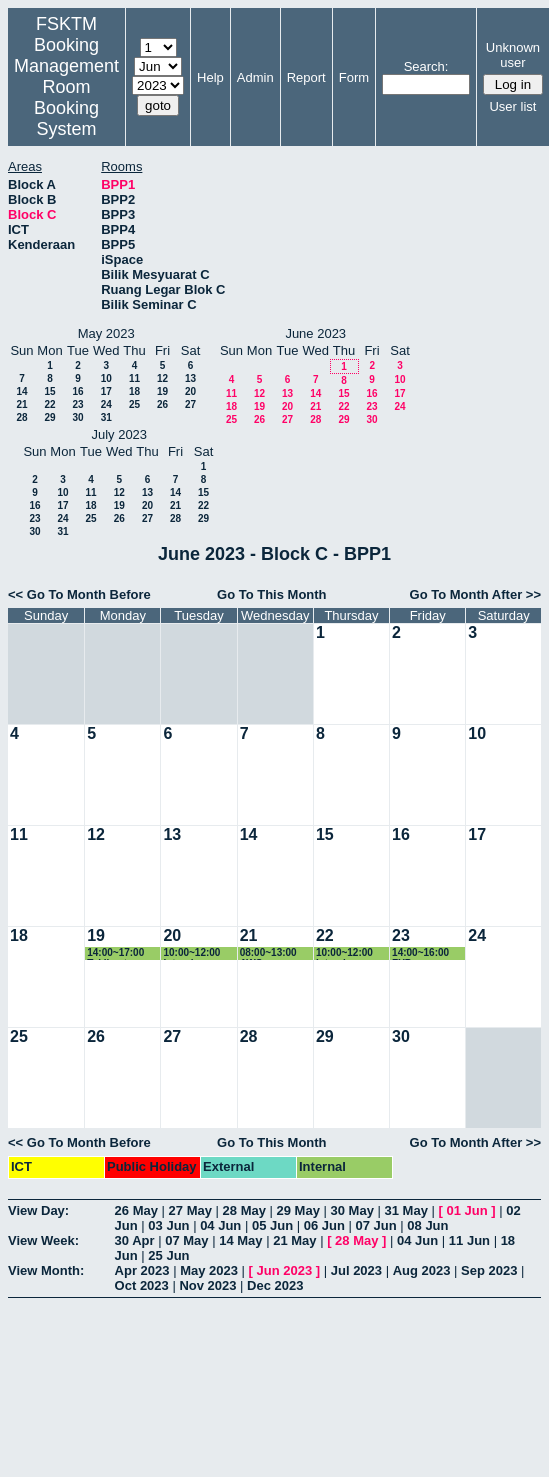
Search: (426, 66)
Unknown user (513, 55)
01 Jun (466, 1210)
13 (190, 378)
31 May (406, 1210)
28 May (244, 1210)
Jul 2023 (356, 1270)
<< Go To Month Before (79, 594)
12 (162, 378)
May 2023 (209, 1270)
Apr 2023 (142, 1270)
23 (77, 404)
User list (512, 106)
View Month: (46, 1270)
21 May (294, 1240)
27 (190, 404)
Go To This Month (272, 594)
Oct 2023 (142, 1285)
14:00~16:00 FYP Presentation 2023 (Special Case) (423, 953)
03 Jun (168, 1225)
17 (106, 391)
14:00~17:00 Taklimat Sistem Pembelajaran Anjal (119, 953)
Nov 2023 (207, 1285)
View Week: (43, 1240)
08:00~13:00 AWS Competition (269, 953)
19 (162, 391)
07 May (186, 1240)
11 (134, 378)
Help (210, 77)
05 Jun (272, 1225)
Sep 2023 (489, 1270)
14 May (240, 1240)
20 (190, 391)
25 (134, 404)
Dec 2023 (275, 1285)
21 (21, 404)
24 (106, 404)
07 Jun (376, 1225)
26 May (136, 1210)
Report (306, 77)
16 (77, 391)
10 (106, 378)
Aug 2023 (422, 1270)
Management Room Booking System (66, 97)
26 (162, 404)
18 (134, 391)
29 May (298, 1210)
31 (106, 417)
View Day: (38, 1210)
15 (49, 391)
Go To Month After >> (475, 594)
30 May (352, 1210)
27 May (190, 1210)
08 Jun (427, 1225)
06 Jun (324, 1225)
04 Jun (220, 1225)
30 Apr (135, 1240)
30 (77, 417)
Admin (255, 77)
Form (354, 77)
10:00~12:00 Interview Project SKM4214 (191, 953)
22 (49, 404)
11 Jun (469, 1240)
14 (21, 391)
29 (49, 417)
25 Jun (168, 1255)
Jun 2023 (285, 1270)
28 (21, 417)
